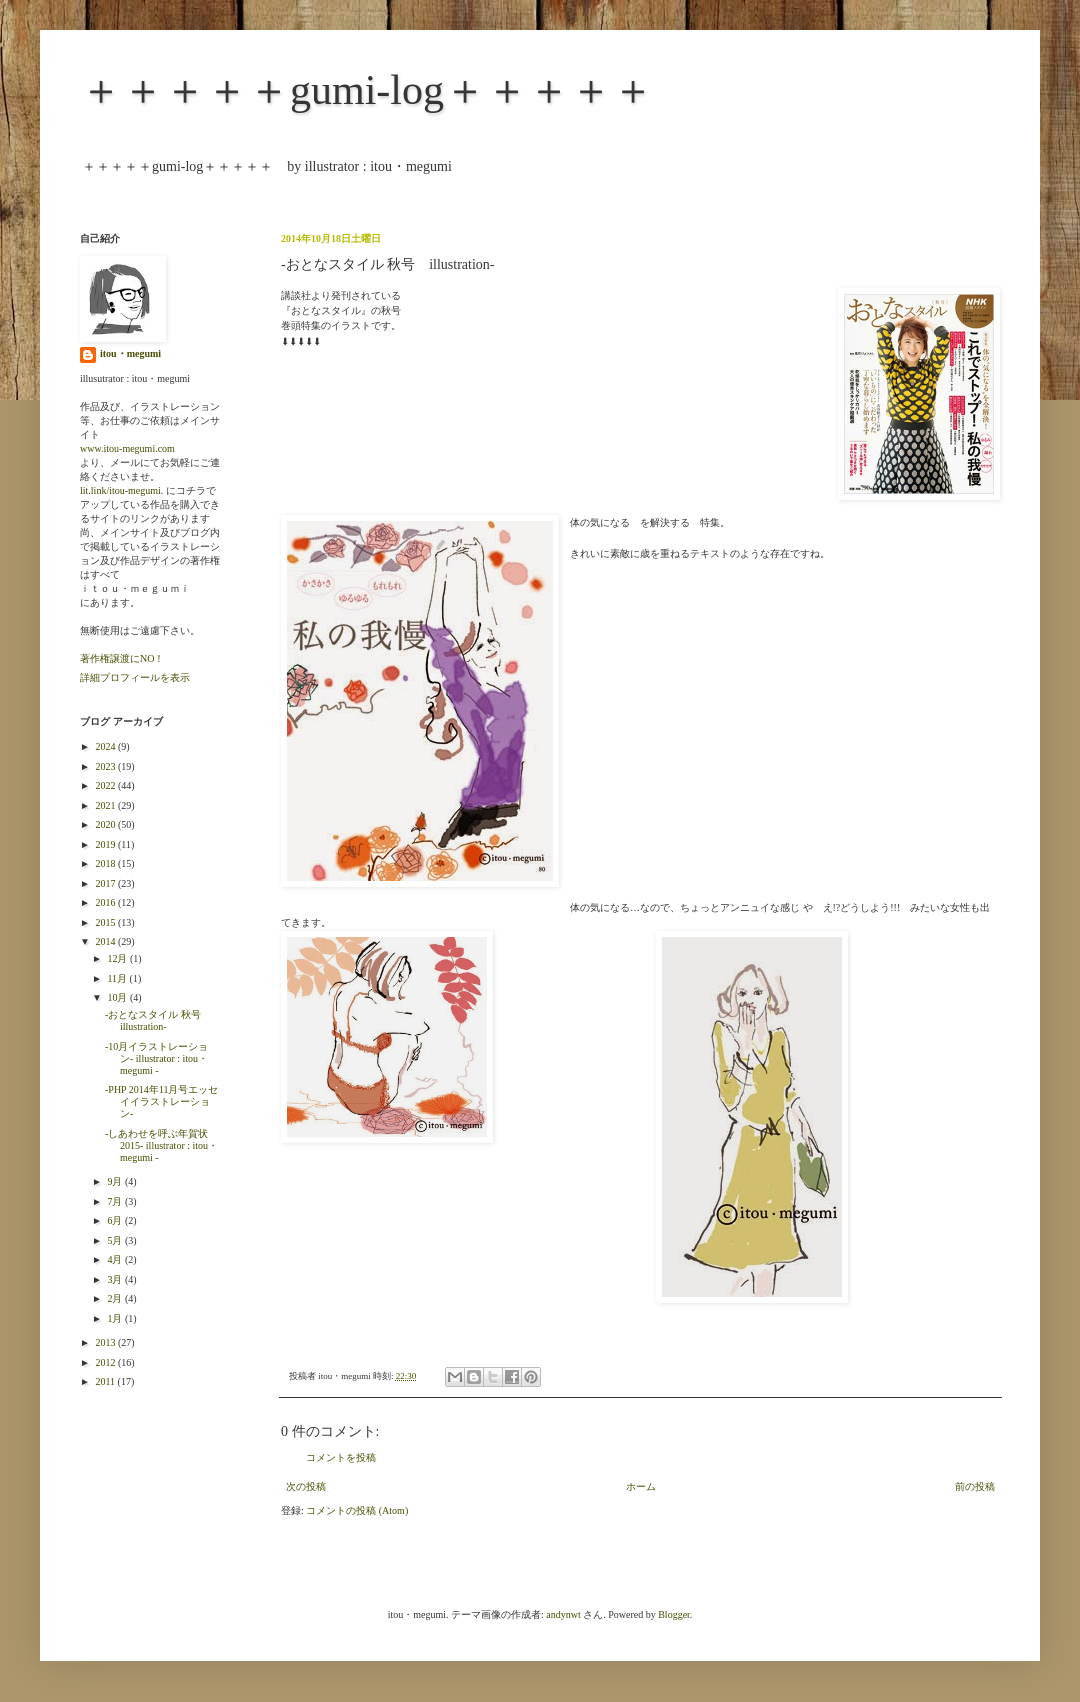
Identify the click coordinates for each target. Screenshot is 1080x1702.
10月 (118, 997)
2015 (106, 922)
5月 (116, 1240)
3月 (116, 1279)
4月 (116, 1259)
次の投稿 (306, 1486)
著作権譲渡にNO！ (122, 658)
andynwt (563, 1614)
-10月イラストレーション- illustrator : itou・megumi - (156, 1058)
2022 (106, 785)
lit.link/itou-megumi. (121, 490)
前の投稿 (975, 1486)
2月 (116, 1298)
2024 (106, 746)
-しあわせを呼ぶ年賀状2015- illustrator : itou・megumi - (161, 1145)
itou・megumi (130, 353)
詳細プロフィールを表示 (135, 677)
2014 (106, 941)
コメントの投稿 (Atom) (357, 1510)
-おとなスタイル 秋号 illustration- (158, 1020)
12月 (118, 958)
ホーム (641, 1486)
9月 (116, 1181)
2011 (106, 1381)
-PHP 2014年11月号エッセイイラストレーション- (161, 1101)
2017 (106, 883)
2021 (106, 805)
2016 (106, 902)
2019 (106, 844)
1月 (116, 1318)
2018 (106, 863)
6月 (116, 1220)
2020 (106, 824)
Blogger (674, 1614)
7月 (116, 1201)
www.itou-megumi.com (127, 448)
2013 (106, 1342)
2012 (106, 1362)
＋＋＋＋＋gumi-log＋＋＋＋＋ (367, 90)
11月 (118, 978)
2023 (106, 766)
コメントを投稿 (341, 1457)
